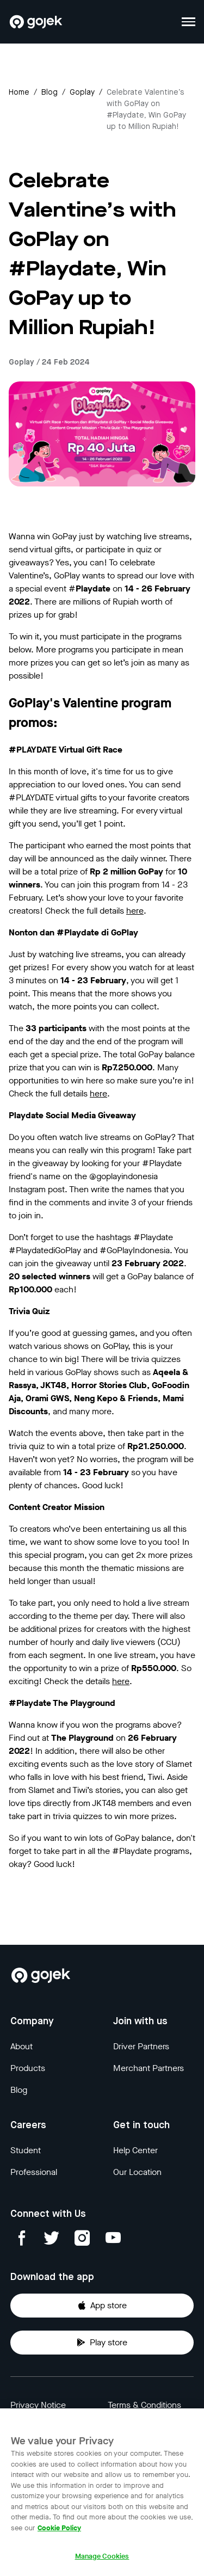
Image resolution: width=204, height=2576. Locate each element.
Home (19, 92)
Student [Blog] (25, 2150)
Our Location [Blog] (137, 2172)
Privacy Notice (38, 2405)
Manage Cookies (102, 2563)
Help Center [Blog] (135, 2150)
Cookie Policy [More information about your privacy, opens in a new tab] (59, 2535)
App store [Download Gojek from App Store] (102, 2305)
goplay (82, 92)
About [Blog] (21, 2046)
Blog (49, 92)
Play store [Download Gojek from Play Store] (102, 2342)
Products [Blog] (27, 2068)
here (135, 910)
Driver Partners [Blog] (141, 2046)
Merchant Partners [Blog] (148, 2068)
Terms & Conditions (144, 2405)
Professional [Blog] (33, 2172)
